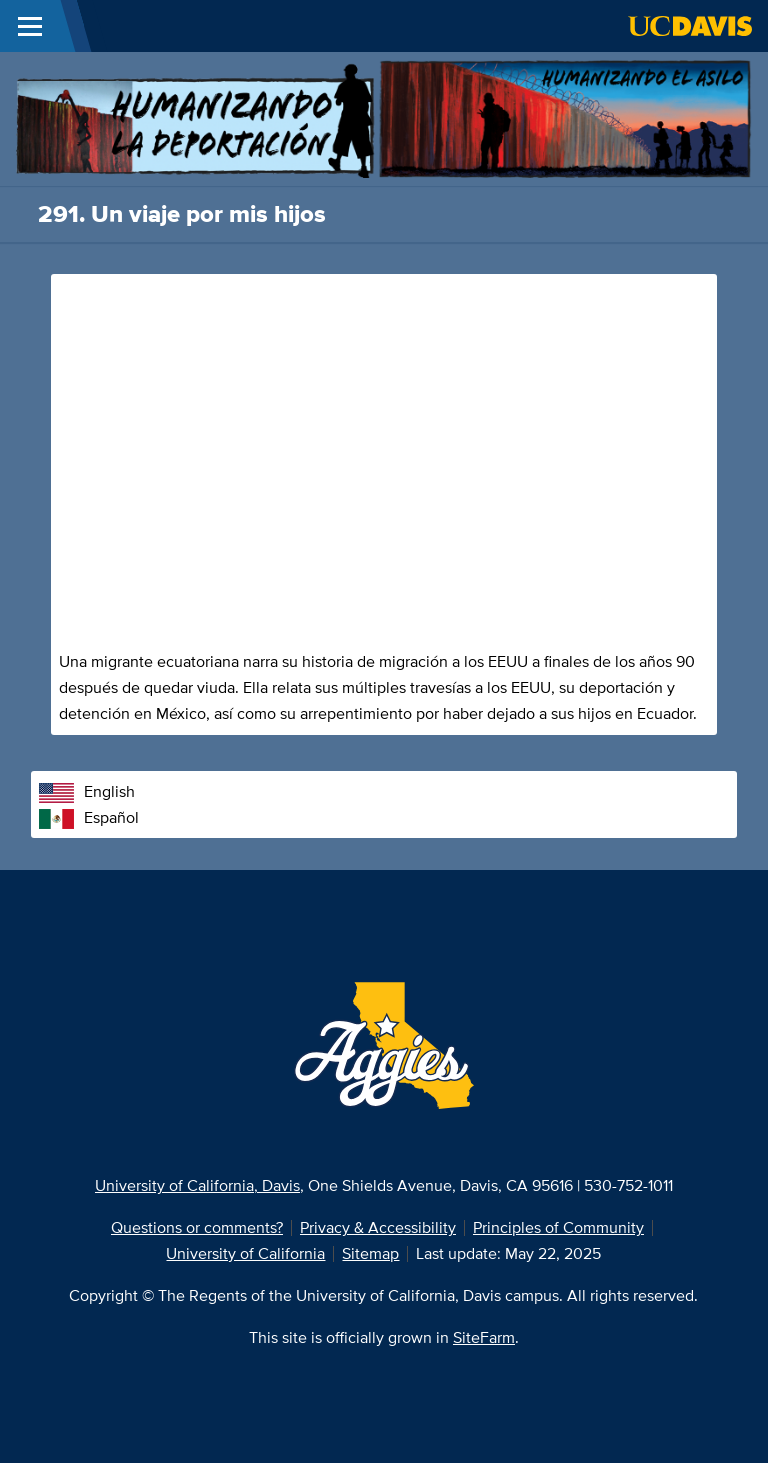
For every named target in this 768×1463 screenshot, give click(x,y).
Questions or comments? (197, 1227)
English (87, 791)
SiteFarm (484, 1337)
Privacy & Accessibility (378, 1227)
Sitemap (370, 1253)
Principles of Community (558, 1227)
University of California (245, 1253)
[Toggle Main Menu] (30, 26)
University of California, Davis (197, 1185)
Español (89, 817)
